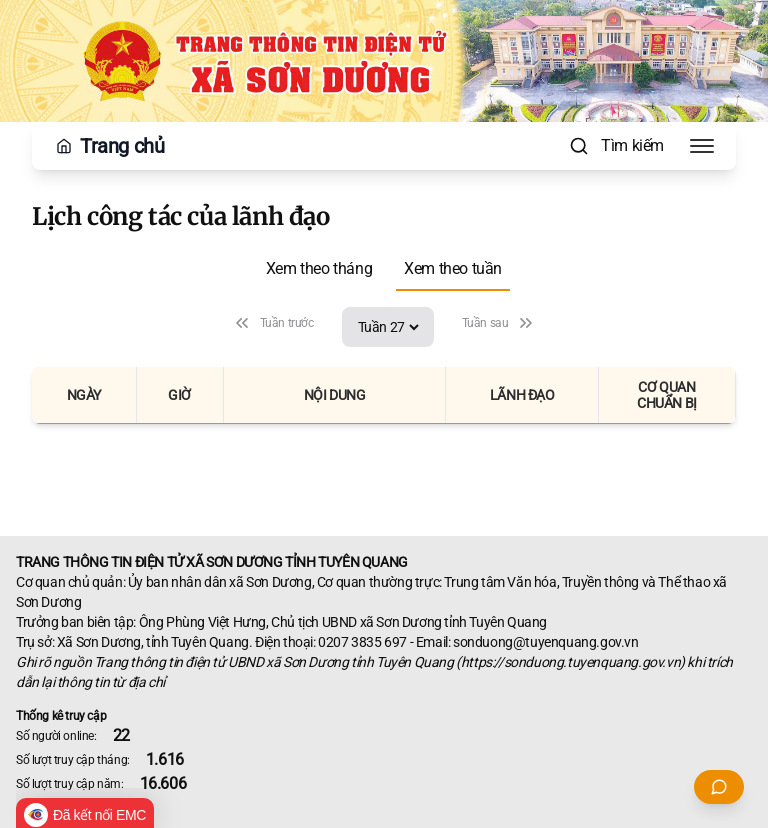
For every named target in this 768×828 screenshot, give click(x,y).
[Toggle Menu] (702, 146)
